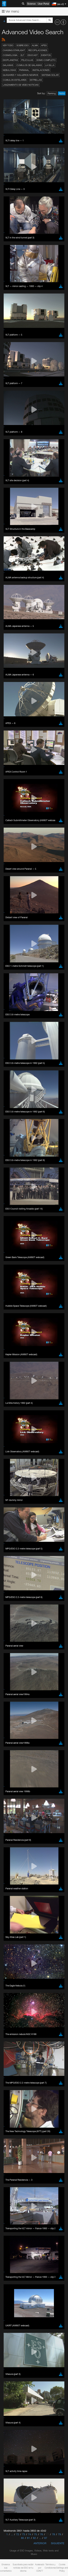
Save (11, 996)
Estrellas (36, 80)
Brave (14, 893)
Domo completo (45, 60)
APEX (44, 45)
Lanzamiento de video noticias (21, 84)
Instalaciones (41, 70)
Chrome (15, 896)
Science (31, 3)
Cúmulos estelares (14, 80)
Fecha (62, 93)
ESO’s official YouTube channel (24, 778)
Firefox (14, 903)
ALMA (35, 45)
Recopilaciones (37, 50)
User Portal (43, 3)
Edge (13, 899)
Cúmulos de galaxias (29, 65)
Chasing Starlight (14, 50)
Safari (14, 906)
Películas (27, 60)
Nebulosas (9, 70)
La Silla (49, 65)
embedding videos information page (22, 799)
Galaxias (8, 65)
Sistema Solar (50, 75)
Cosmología (10, 55)
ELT (22, 55)
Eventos (46, 55)
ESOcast (33, 55)
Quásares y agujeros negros (20, 75)
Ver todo (8, 45)
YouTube (8, 775)
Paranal (24, 70)
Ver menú (10, 11)
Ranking (52, 93)
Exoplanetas (10, 60)
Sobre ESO (23, 45)
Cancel (29, 996)
